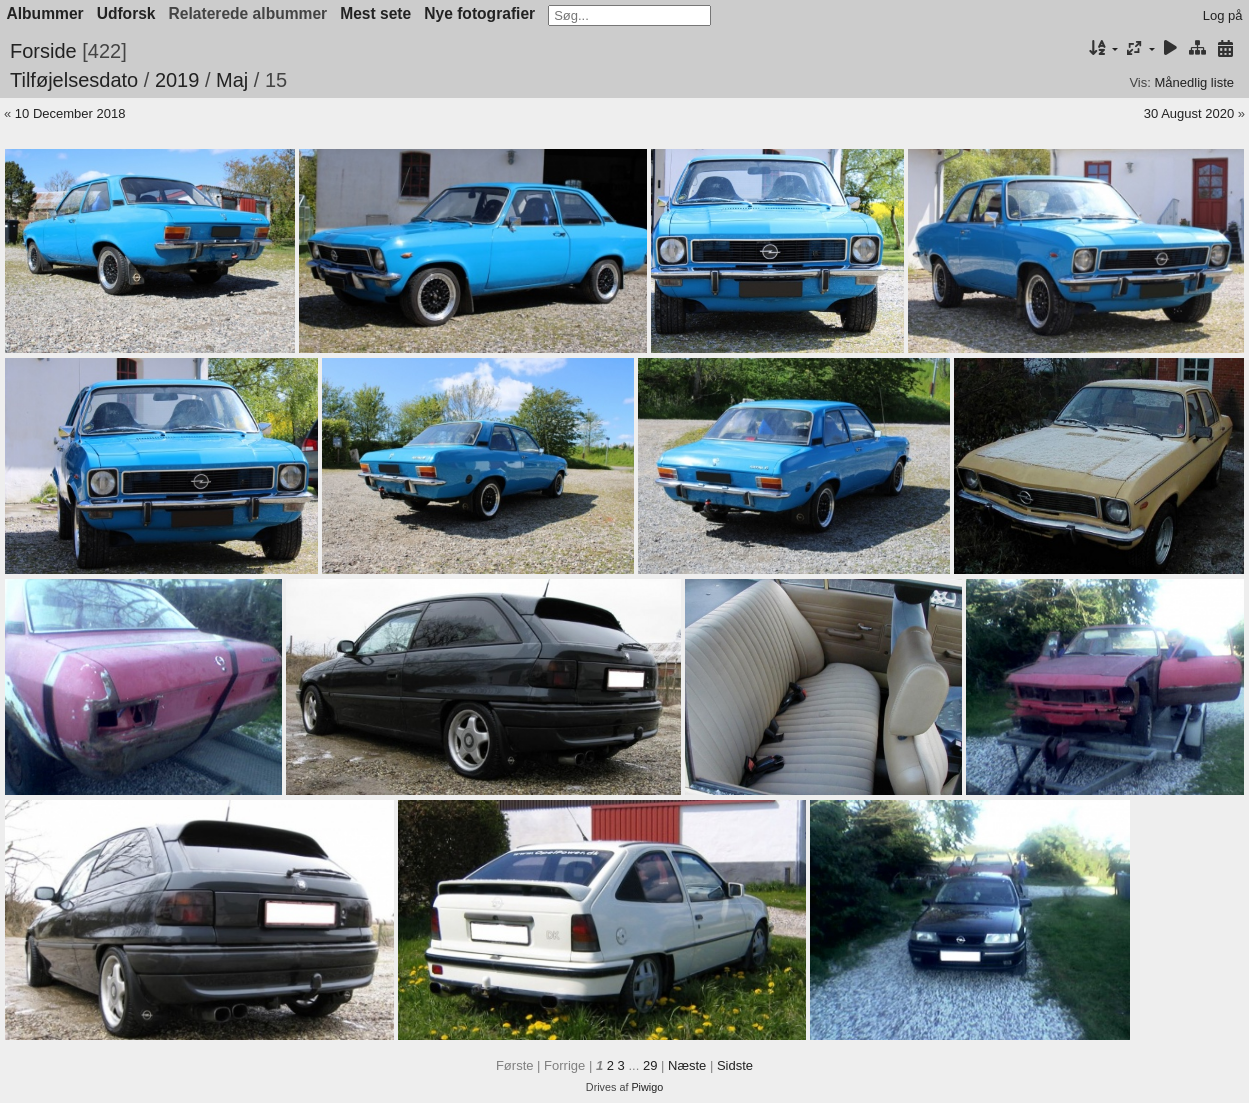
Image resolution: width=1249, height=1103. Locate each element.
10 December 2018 (70, 113)
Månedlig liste (1195, 82)
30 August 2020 (1189, 113)
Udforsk (126, 13)
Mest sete (375, 13)
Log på (1223, 15)
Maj (232, 80)
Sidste (735, 1065)
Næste (687, 1065)
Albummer (45, 13)
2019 (177, 80)
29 (650, 1065)
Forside (43, 51)
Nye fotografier (479, 13)
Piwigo (647, 1087)
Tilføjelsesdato (74, 80)
